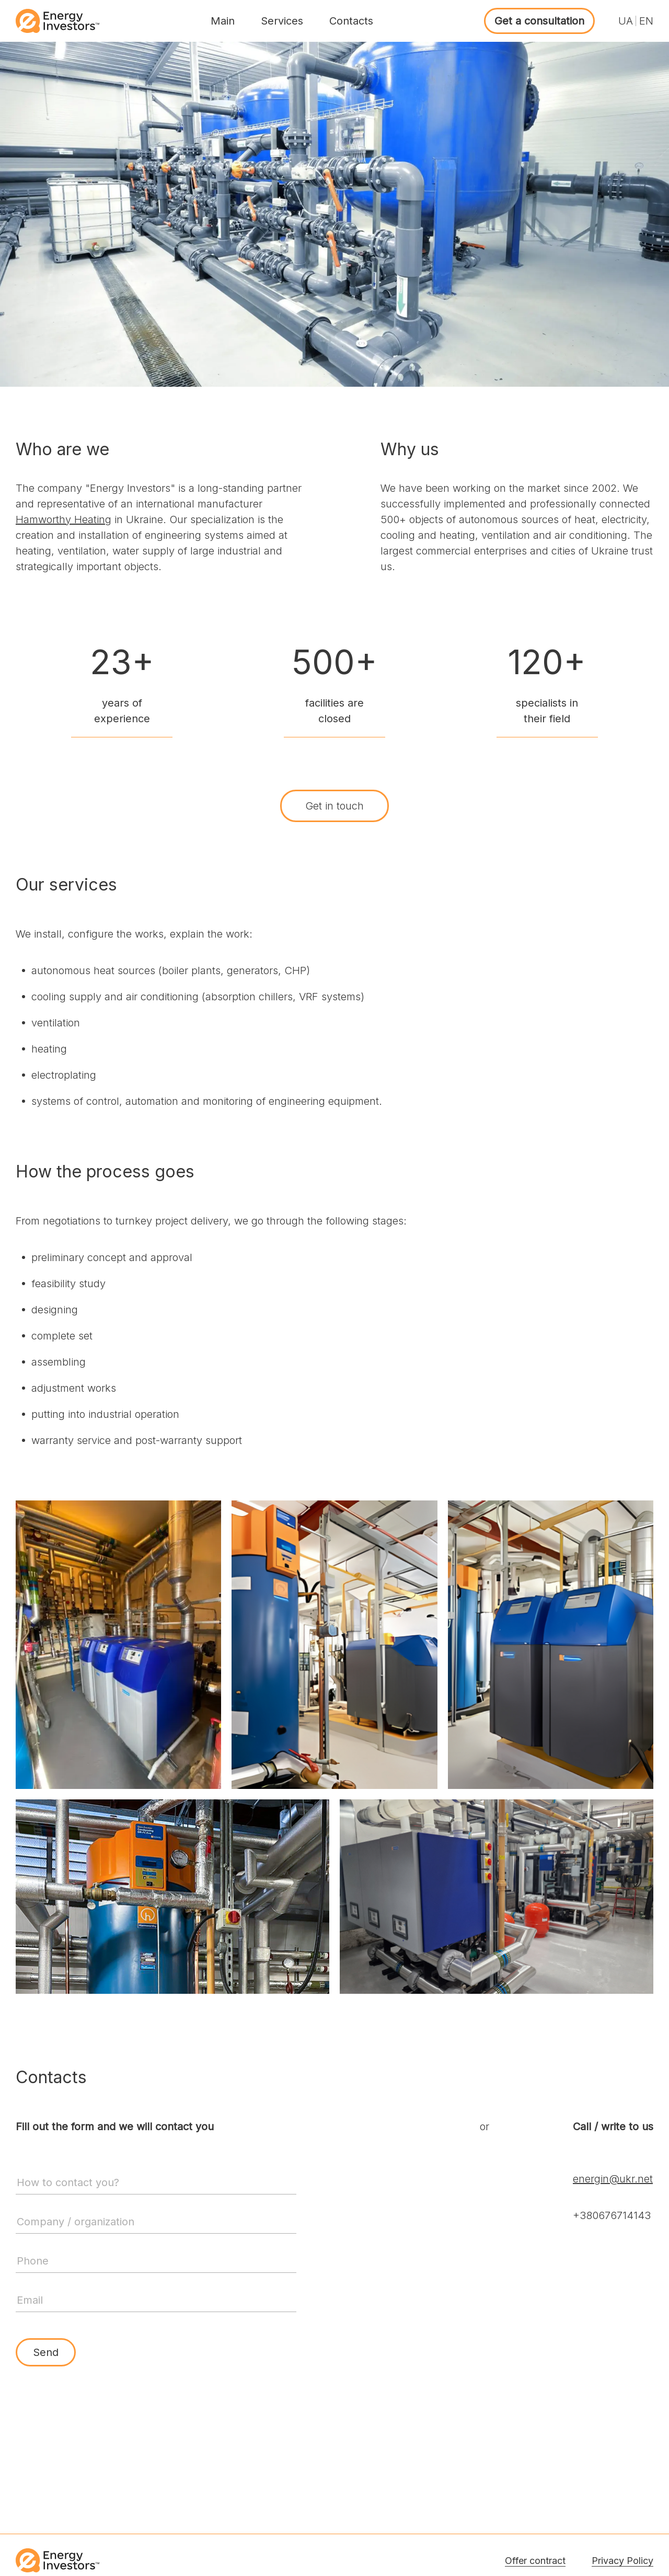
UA (625, 21)
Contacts (351, 21)
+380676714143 (612, 2215)
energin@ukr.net (613, 2179)
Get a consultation (539, 21)
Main (223, 21)
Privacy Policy (622, 2560)
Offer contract (535, 2560)
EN (646, 21)
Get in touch (334, 806)
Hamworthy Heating (63, 519)
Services (282, 21)
